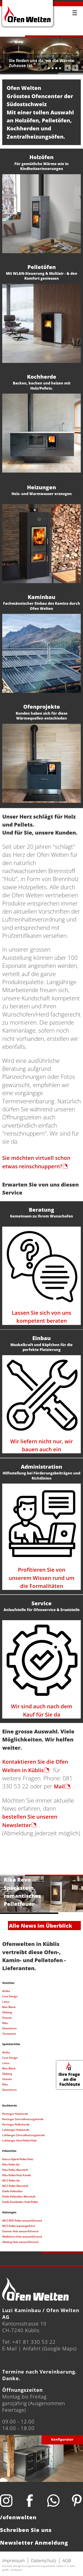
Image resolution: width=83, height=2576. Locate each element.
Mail (59, 1786)
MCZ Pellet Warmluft (15, 2186)
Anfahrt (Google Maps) (50, 2348)
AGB (66, 2561)
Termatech (9, 2034)
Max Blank (9, 2007)
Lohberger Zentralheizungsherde (23, 2135)
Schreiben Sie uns (26, 2530)
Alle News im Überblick (40, 1925)
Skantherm (9, 2028)
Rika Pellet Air (11, 2164)
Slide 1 (45, 68)
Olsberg (7, 2012)
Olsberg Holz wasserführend (20, 2242)
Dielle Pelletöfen (12, 2191)
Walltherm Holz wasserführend (22, 2236)
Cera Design (10, 1996)
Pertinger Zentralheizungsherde (22, 2119)
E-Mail (9, 2348)
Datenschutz (43, 2561)
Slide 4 (53, 68)
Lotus (6, 2002)
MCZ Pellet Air (11, 2180)
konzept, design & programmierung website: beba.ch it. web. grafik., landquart (38, 2568)
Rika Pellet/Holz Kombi (16, 2175)
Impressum (13, 2561)
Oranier (7, 2018)
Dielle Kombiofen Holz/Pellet (20, 2202)
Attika (6, 1991)
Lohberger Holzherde (15, 2130)
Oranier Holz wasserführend (20, 2231)
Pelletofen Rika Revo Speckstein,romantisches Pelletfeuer (22, 1888)
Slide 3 (56, 68)
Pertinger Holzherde (15, 2114)
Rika (5, 2023)
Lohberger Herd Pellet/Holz (19, 2140)
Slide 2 (49, 68)
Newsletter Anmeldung (34, 2542)
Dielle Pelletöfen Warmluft (18, 2196)
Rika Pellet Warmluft (15, 2170)
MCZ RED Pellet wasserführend (22, 2220)
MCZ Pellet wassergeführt (18, 2226)
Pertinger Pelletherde (15, 2124)
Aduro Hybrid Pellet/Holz (17, 2159)
